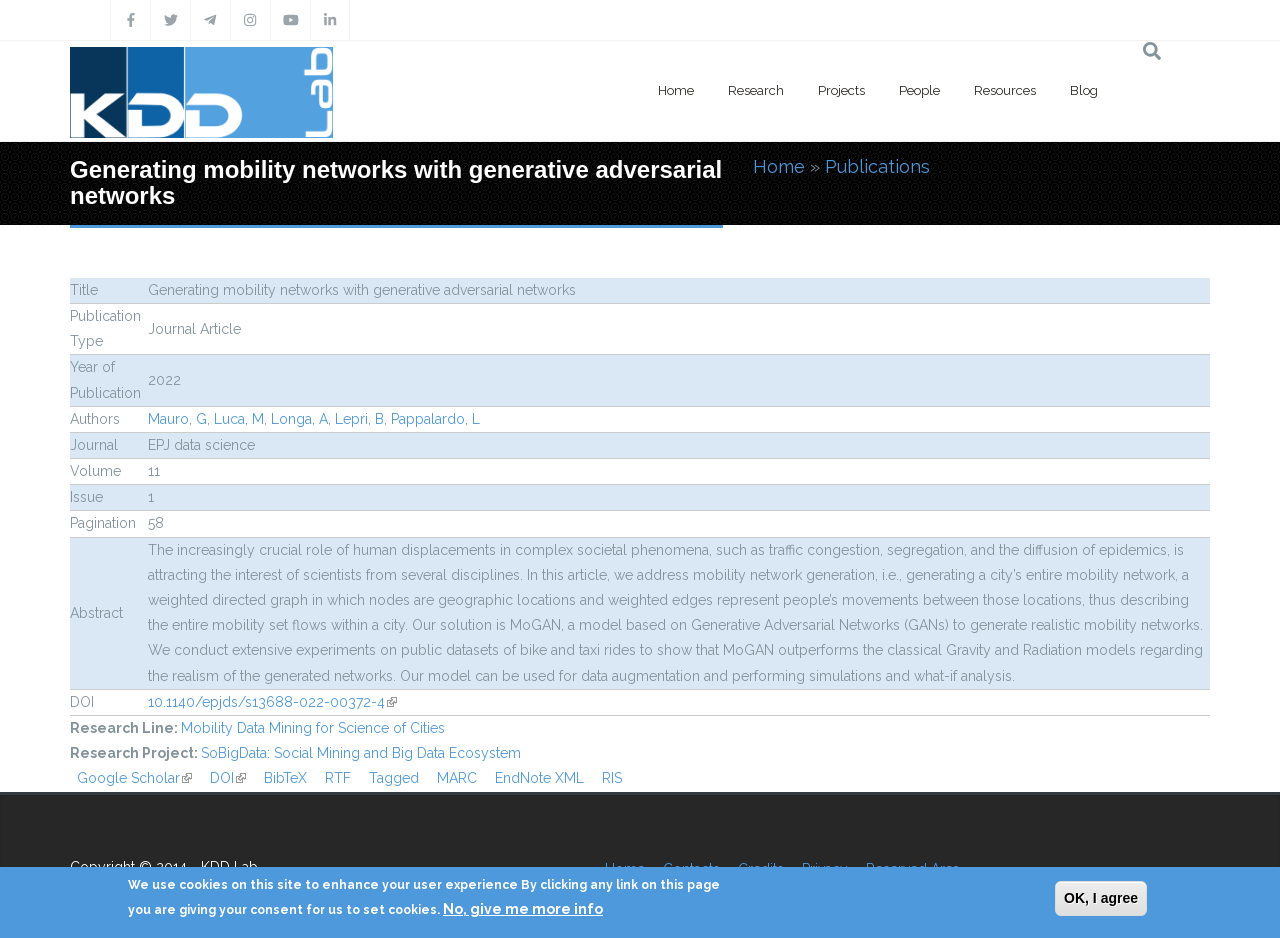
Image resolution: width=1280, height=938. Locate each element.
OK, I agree (1101, 898)
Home (676, 90)
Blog (1084, 90)
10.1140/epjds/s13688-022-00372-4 (272, 702)
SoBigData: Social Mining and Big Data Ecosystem (361, 753)
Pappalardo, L (435, 419)
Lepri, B (359, 419)
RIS (612, 778)
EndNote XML (539, 778)
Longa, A (299, 419)
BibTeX (285, 778)
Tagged (394, 778)
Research (756, 90)
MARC (457, 778)
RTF (338, 778)
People (919, 90)
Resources (1005, 90)
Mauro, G (177, 419)
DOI (228, 778)
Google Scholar (134, 778)
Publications (877, 166)
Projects (841, 90)
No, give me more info (523, 909)
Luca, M (239, 419)
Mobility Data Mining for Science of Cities (313, 728)
